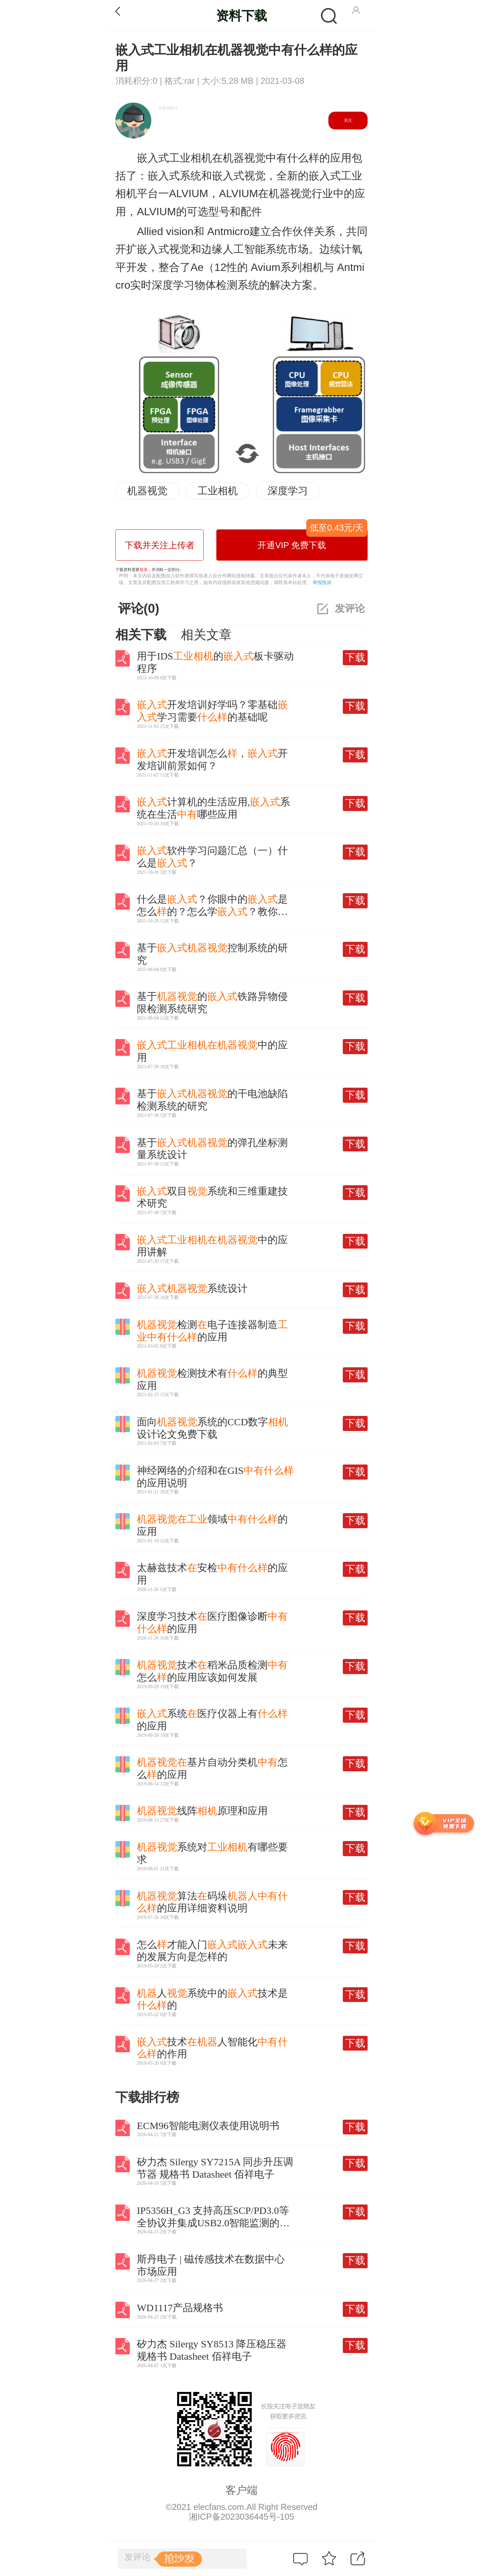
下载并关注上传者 (160, 545)
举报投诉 (322, 582)
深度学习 (288, 490)
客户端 (241, 2490)
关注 (348, 120)
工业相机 (218, 490)
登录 (144, 569)
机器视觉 (147, 490)
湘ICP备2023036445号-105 (241, 2516)
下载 (355, 657)
